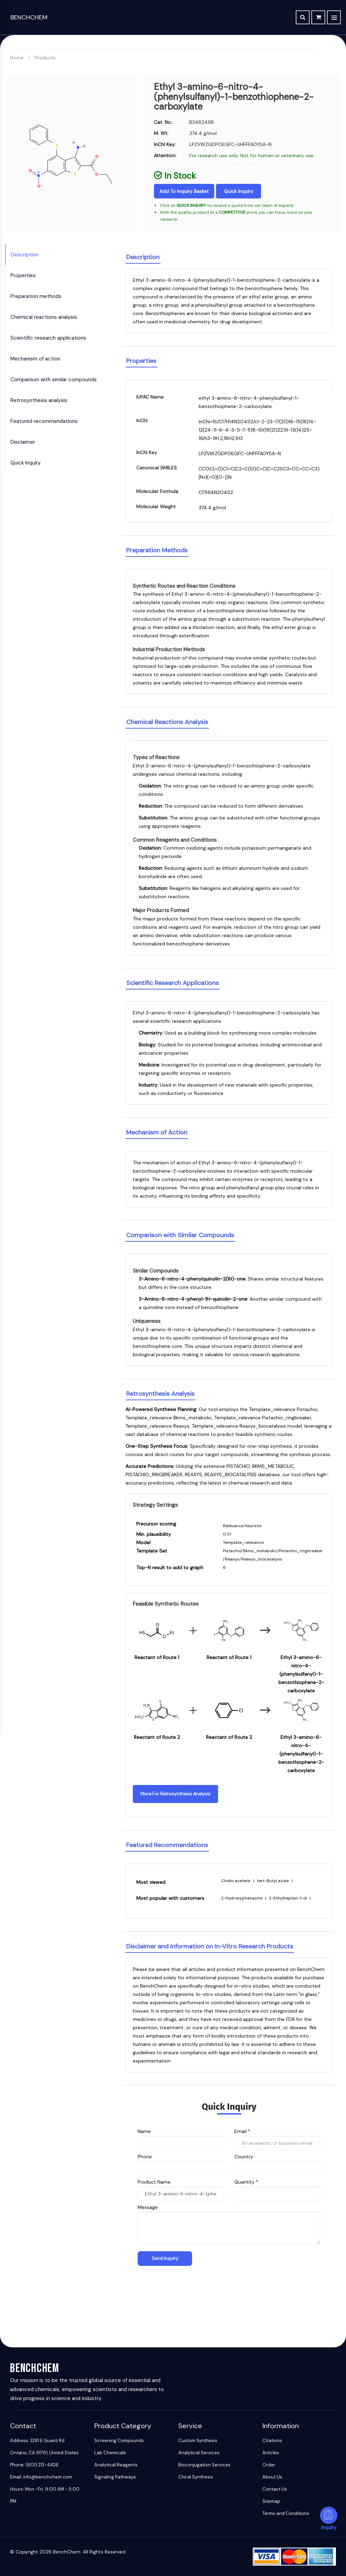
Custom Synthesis (197, 2440)
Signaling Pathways (115, 2477)
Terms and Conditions (285, 2513)
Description (24, 254)
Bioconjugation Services (204, 2465)
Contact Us (274, 2489)
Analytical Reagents (116, 2465)
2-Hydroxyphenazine (242, 1898)
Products (45, 57)
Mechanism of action (35, 358)
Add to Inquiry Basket (184, 191)
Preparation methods (35, 296)
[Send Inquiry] (165, 2258)
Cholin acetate (236, 1881)
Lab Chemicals (110, 2453)
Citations (272, 2440)
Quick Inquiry (25, 462)
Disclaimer (22, 442)
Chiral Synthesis (195, 2477)
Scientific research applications (48, 337)
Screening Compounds (119, 2440)
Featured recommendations (44, 421)
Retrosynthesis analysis (38, 400)
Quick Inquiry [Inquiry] (238, 191)
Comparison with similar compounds (53, 379)
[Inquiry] (328, 2515)
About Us (272, 2477)
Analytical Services (198, 2453)
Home (17, 57)
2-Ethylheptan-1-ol (288, 1898)
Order (268, 2465)
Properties (23, 275)
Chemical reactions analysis (43, 317)
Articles (270, 2453)
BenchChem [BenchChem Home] (28, 17)
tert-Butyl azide (273, 1881)
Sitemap (271, 2501)
